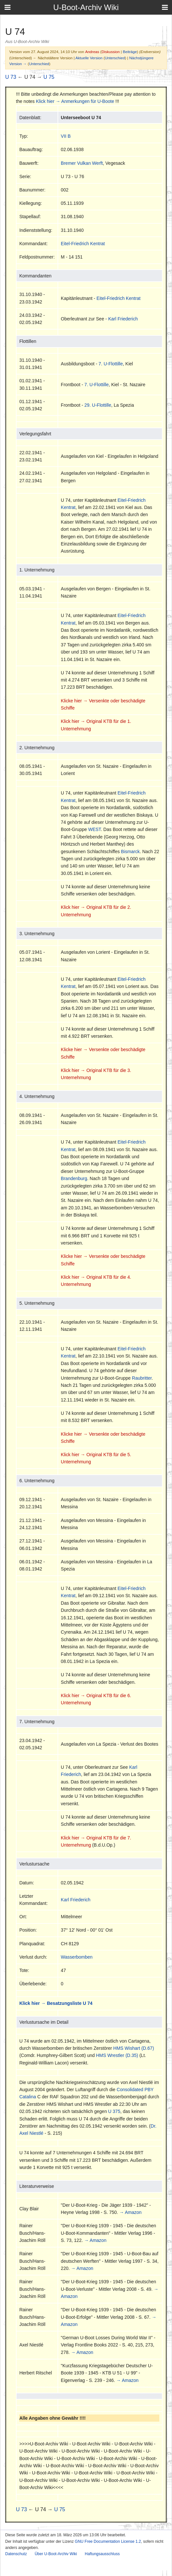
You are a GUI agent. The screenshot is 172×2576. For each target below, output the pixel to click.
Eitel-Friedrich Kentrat (83, 243)
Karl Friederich (123, 318)
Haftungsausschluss (102, 2554)
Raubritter (142, 1378)
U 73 (10, 77)
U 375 (114, 2111)
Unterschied (115, 58)
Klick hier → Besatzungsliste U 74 (55, 2003)
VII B (66, 136)
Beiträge (130, 51)
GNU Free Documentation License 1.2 (108, 2541)
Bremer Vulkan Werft (82, 163)
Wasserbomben (77, 1957)
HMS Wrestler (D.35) (117, 2055)
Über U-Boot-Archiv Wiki (56, 2554)
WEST (94, 829)
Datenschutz (16, 2554)
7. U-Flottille (111, 363)
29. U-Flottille (97, 405)
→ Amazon (130, 2212)
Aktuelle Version (88, 58)
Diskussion (110, 51)
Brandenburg (74, 1178)
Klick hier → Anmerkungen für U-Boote (75, 101)
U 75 (48, 77)
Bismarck (130, 851)
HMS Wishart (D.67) (133, 2048)
